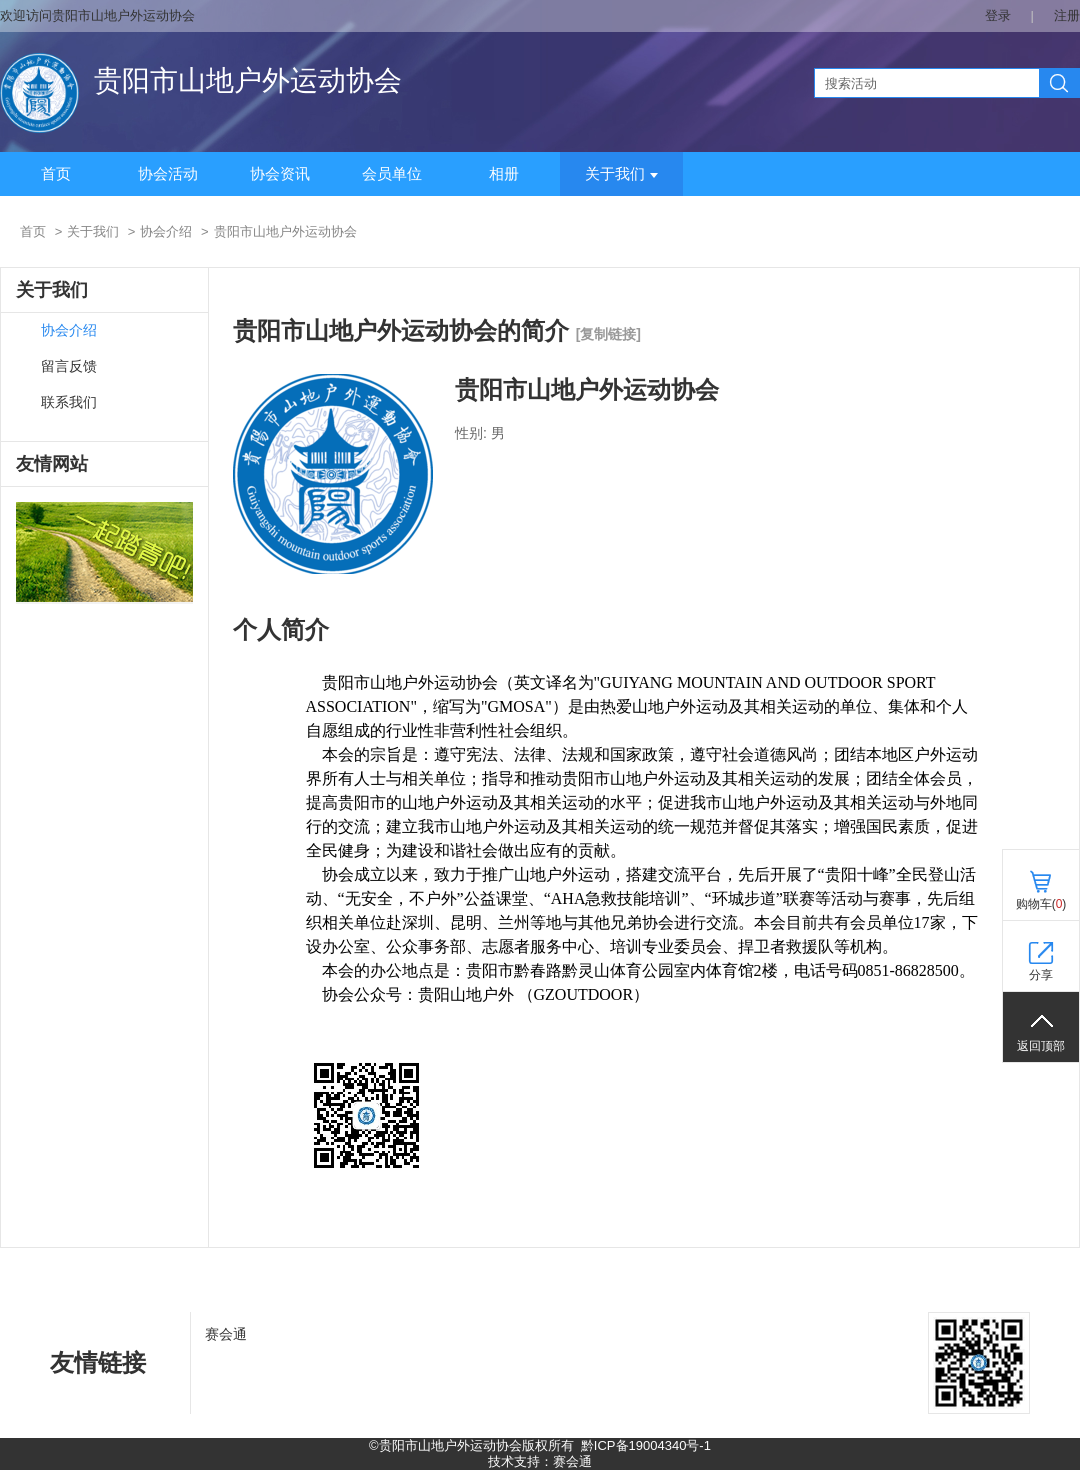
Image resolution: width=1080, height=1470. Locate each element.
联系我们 (69, 402)
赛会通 (226, 1334)
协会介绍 (166, 231)
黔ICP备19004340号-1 (646, 1445)
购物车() (1041, 904)
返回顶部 (1041, 1046)
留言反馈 (69, 366)
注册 (1067, 15)
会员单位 (392, 174)
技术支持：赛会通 (540, 1461)
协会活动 (168, 174)
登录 (998, 15)
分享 (1041, 975)
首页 (56, 174)
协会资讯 (280, 174)
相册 (504, 174)
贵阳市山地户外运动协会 (248, 80)
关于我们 (621, 174)
